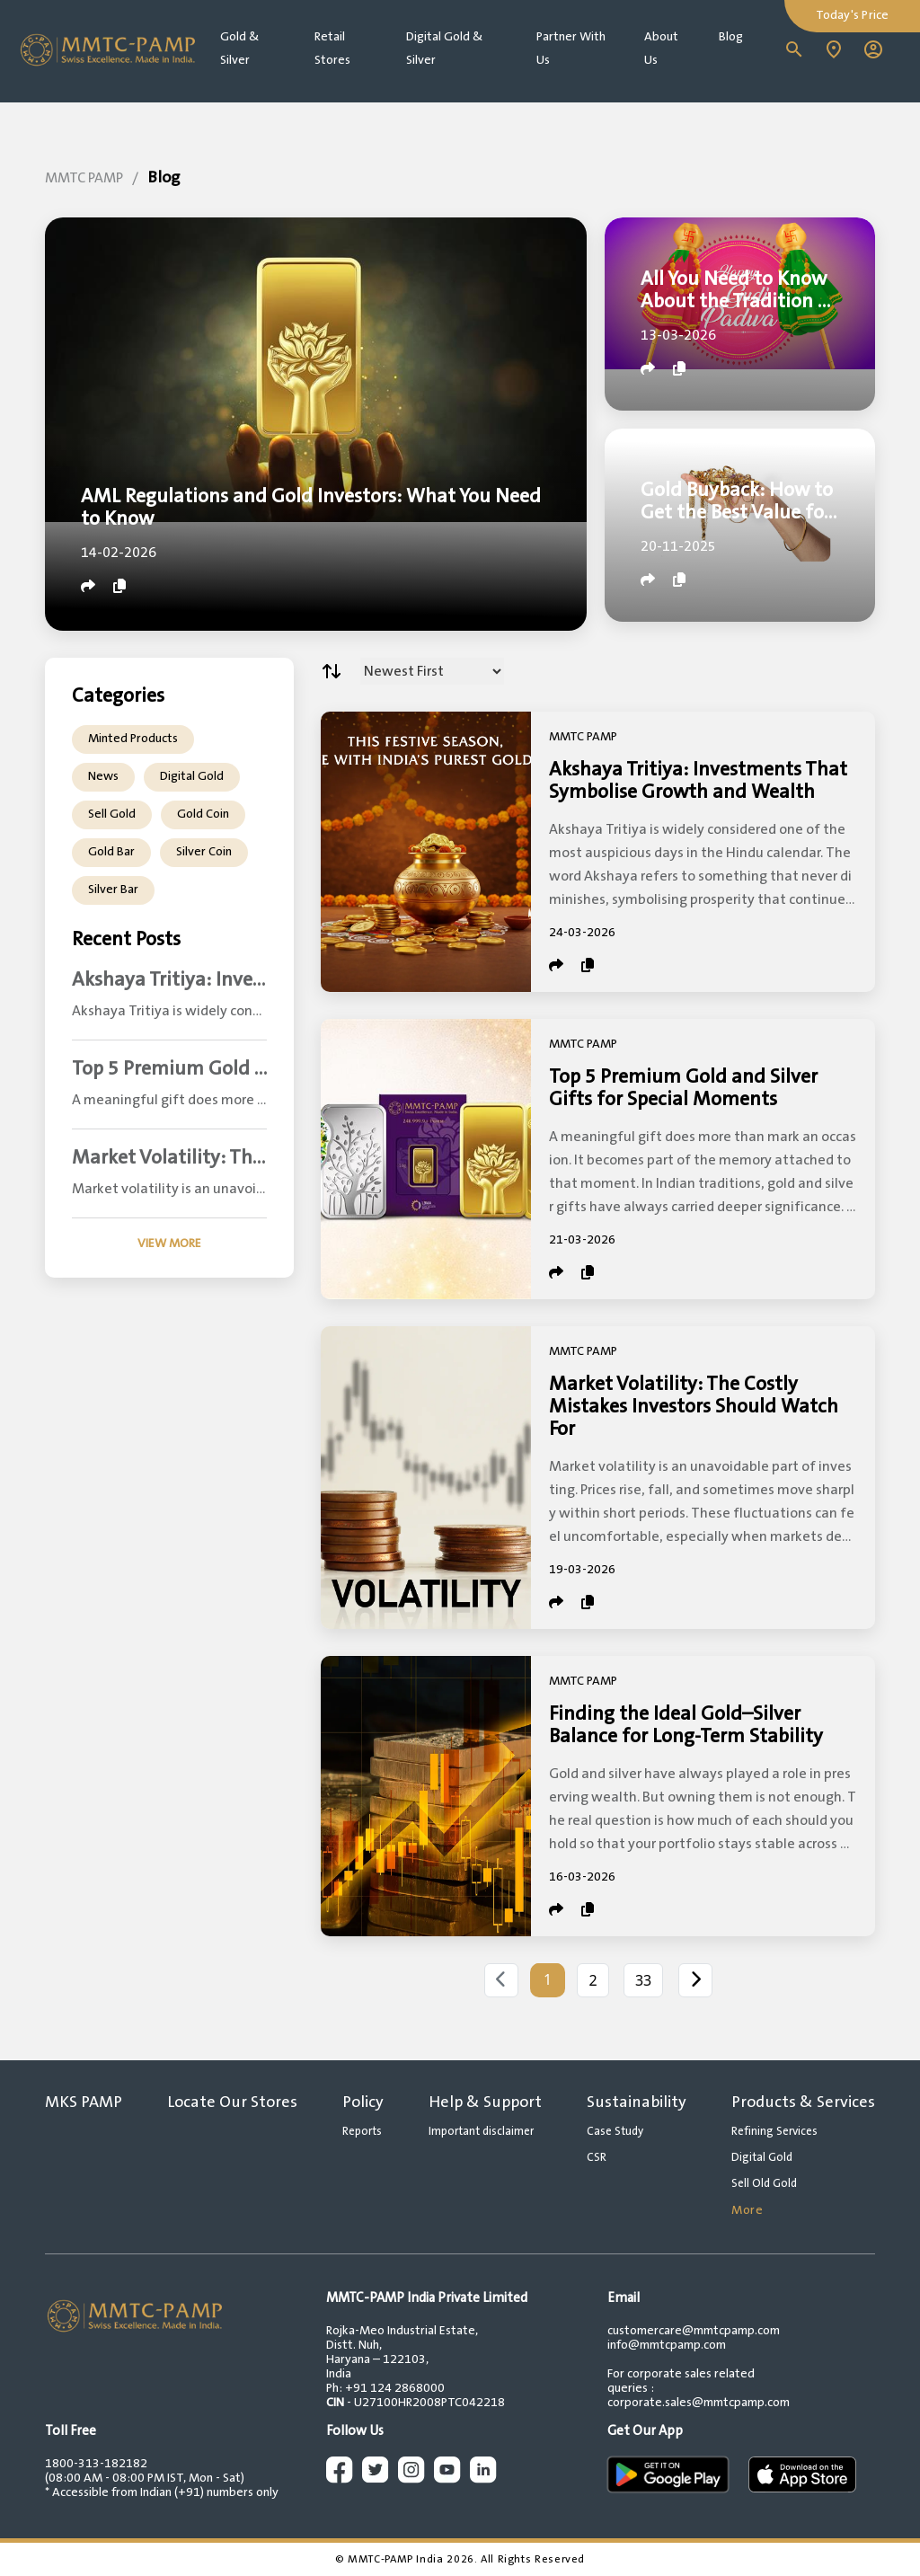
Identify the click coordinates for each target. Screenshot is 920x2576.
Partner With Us (571, 48)
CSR (596, 2157)
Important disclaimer (481, 2131)
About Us (661, 48)
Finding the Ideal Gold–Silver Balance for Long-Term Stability (686, 1725)
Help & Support (485, 2102)
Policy (363, 2102)
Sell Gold (112, 814)
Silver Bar (113, 889)
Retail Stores (332, 48)
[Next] (695, 1980)
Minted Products (133, 738)
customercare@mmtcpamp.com (693, 2331)
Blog (731, 37)
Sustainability (636, 2102)
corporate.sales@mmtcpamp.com (698, 2402)
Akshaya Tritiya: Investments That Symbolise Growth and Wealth (698, 780)
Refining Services (774, 2131)
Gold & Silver (239, 48)
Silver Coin (204, 852)
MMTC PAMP (84, 178)
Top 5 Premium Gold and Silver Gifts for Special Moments (683, 1088)
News (103, 776)
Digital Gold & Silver (444, 48)
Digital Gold (192, 776)
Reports (362, 2131)
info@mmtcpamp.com (666, 2345)
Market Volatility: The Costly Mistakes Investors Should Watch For (693, 1406)
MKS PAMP (83, 2102)
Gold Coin (203, 814)
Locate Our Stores (232, 2102)
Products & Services (803, 2102)
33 (643, 1980)
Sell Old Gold (764, 2183)
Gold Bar (111, 852)
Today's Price (852, 15)
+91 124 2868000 (395, 2388)
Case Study (615, 2131)
